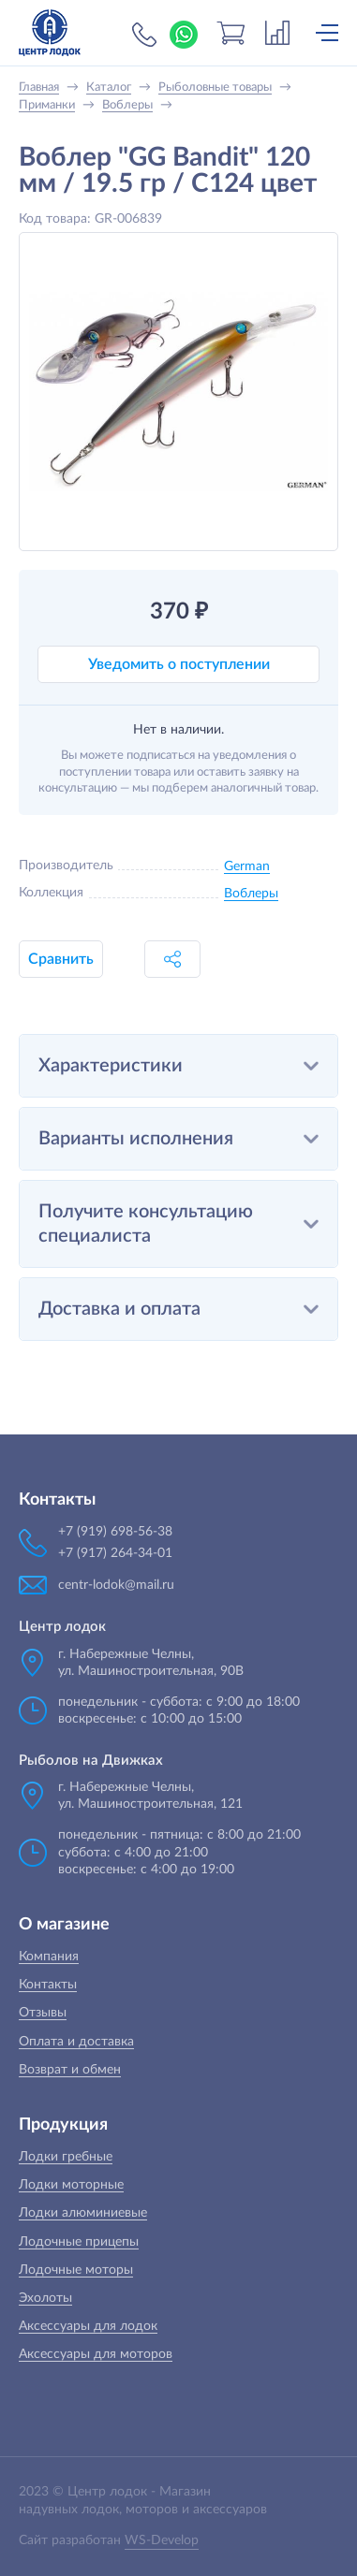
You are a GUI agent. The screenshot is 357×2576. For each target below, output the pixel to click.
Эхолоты (45, 2298)
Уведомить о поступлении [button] (179, 664)
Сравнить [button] (61, 959)
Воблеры (251, 893)
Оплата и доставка (76, 2041)
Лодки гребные (65, 2156)
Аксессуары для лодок (88, 2326)
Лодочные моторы (76, 2270)
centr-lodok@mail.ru (116, 1585)
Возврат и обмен (70, 2069)
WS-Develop (162, 2540)
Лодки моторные (71, 2184)
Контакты (48, 1984)
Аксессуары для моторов (95, 2354)
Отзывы (43, 2012)
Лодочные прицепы (79, 2242)
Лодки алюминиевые (83, 2212)
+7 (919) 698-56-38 (144, 34)
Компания (49, 1956)
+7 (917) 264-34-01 (115, 1553)
